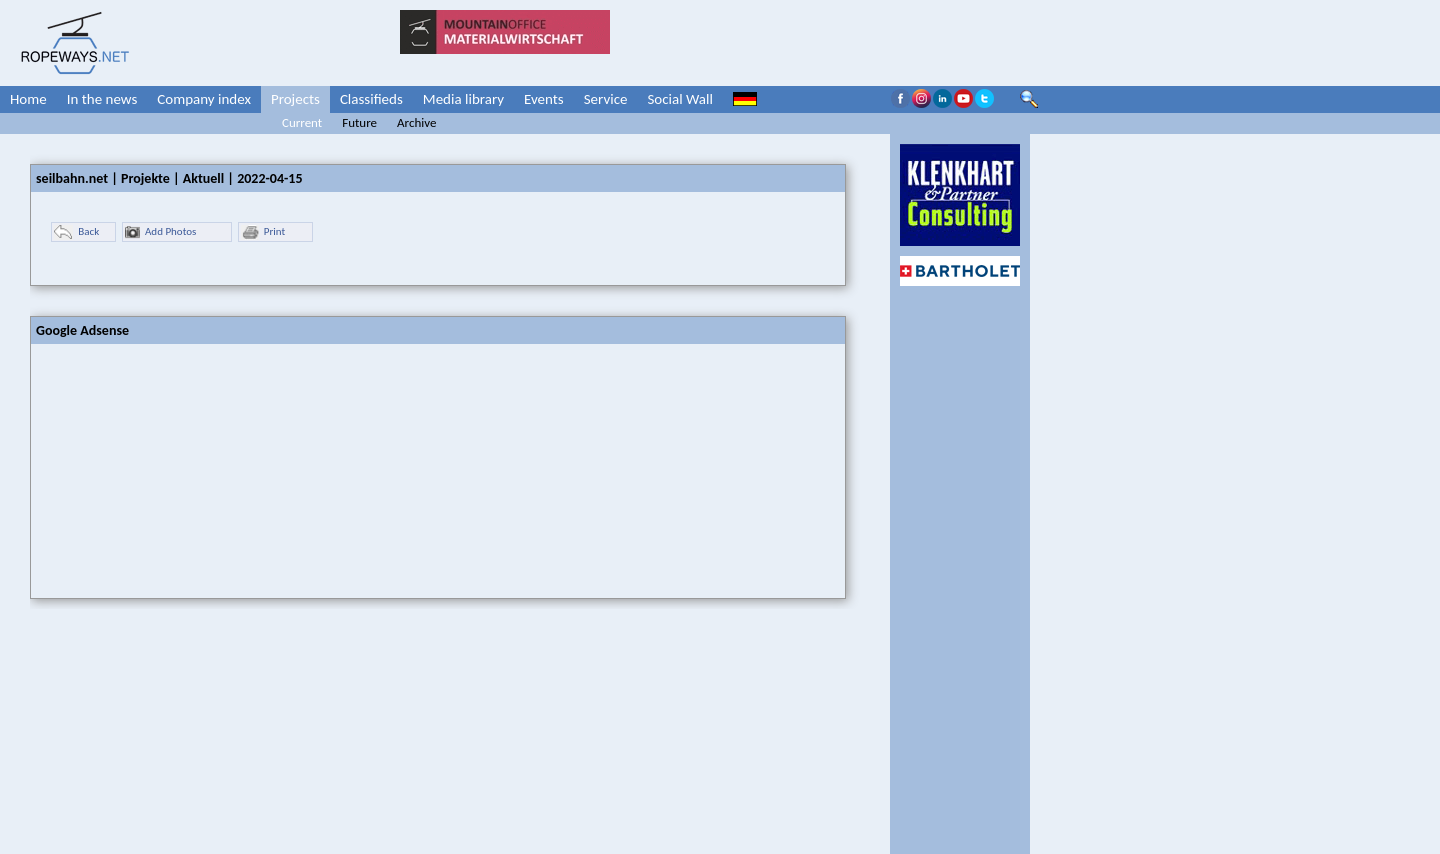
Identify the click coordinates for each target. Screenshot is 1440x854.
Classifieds (371, 99)
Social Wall (680, 99)
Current (302, 122)
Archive (416, 122)
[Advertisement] (181, 469)
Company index (204, 99)
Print (263, 232)
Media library (463, 99)
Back (76, 232)
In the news (102, 99)
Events (544, 99)
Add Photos (160, 232)
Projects (295, 99)
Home (28, 99)
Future (359, 122)
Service (606, 99)
